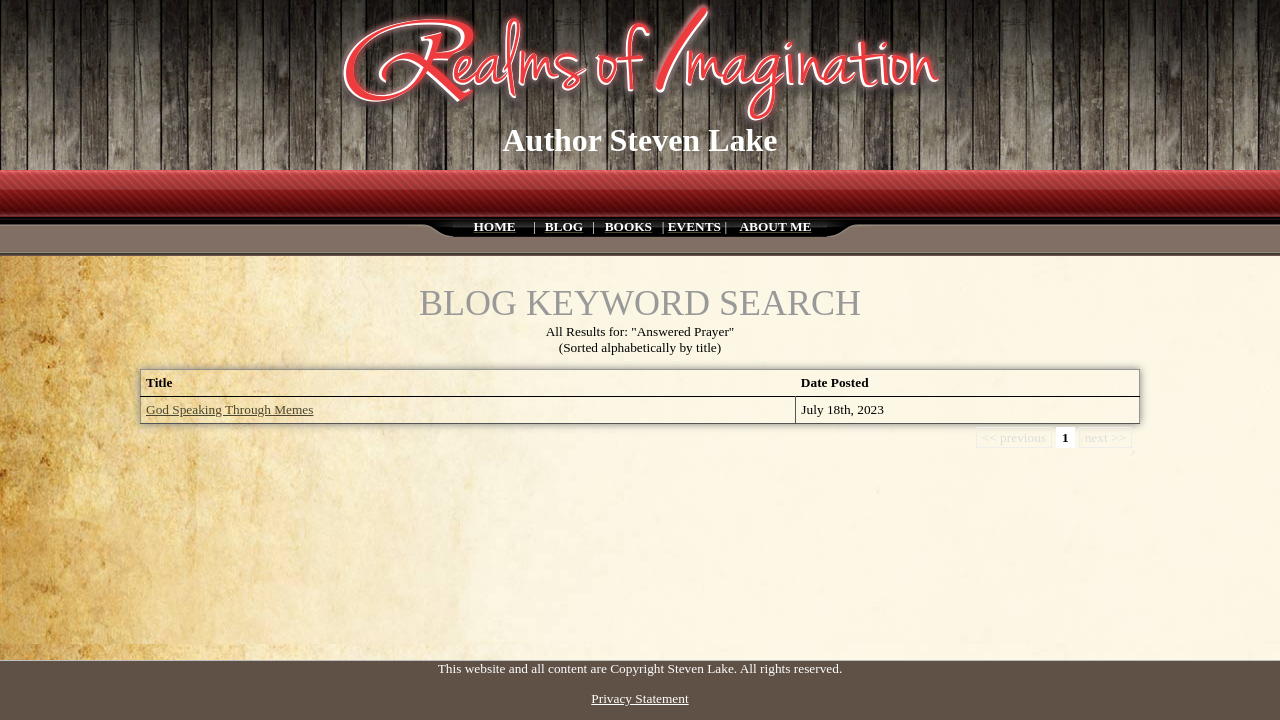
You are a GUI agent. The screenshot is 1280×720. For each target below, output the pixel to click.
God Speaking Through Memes (229, 409)
